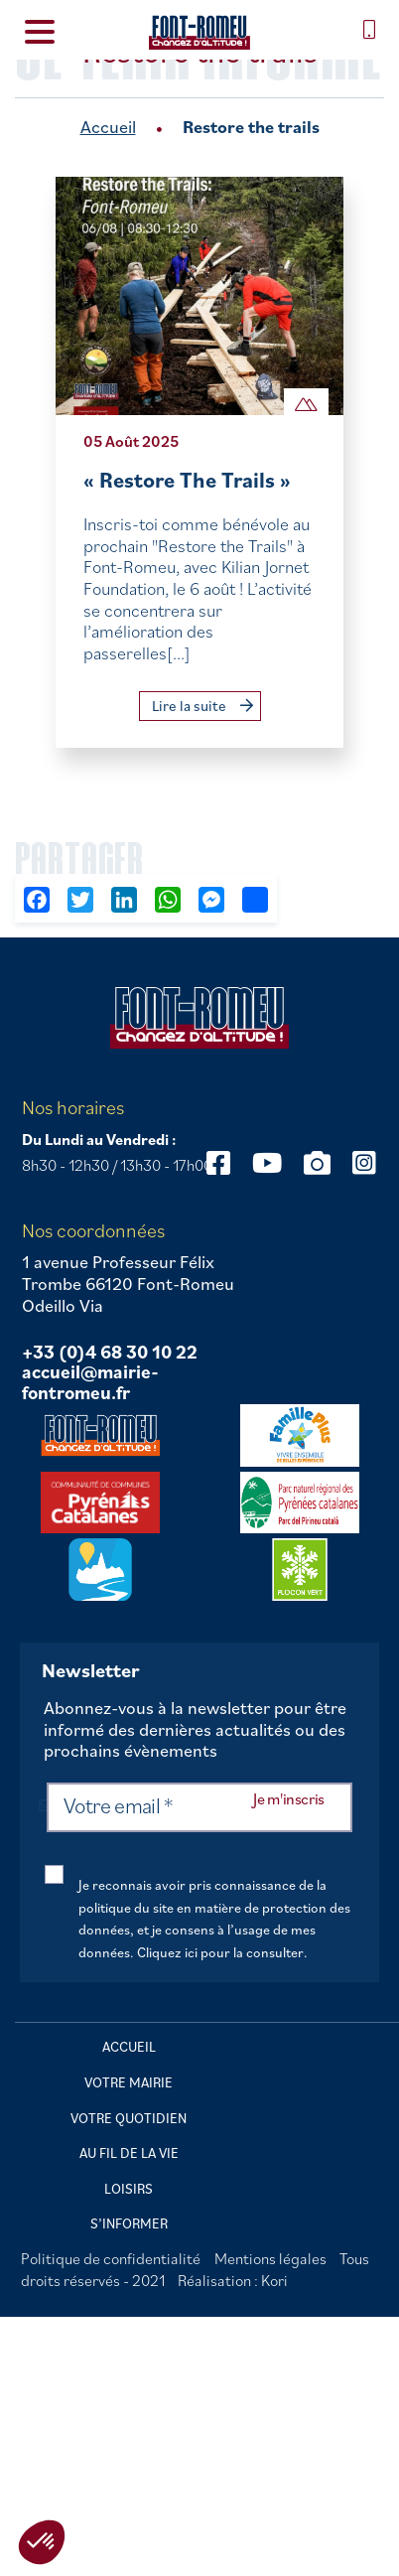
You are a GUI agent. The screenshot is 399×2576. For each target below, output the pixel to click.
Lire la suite (202, 705)
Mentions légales (270, 2258)
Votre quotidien (128, 2118)
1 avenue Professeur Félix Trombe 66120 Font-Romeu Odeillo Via (128, 1283)
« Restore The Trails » (187, 479)
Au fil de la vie (129, 2153)
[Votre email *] (199, 1807)
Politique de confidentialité (110, 2258)
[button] (42, 2542)
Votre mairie (128, 2082)
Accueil (108, 126)
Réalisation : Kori (233, 2280)
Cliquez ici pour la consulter (220, 1952)
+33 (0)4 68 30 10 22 (110, 1352)
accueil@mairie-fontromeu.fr (90, 1382)
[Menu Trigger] (39, 30)
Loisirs (128, 2189)
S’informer (129, 2223)
